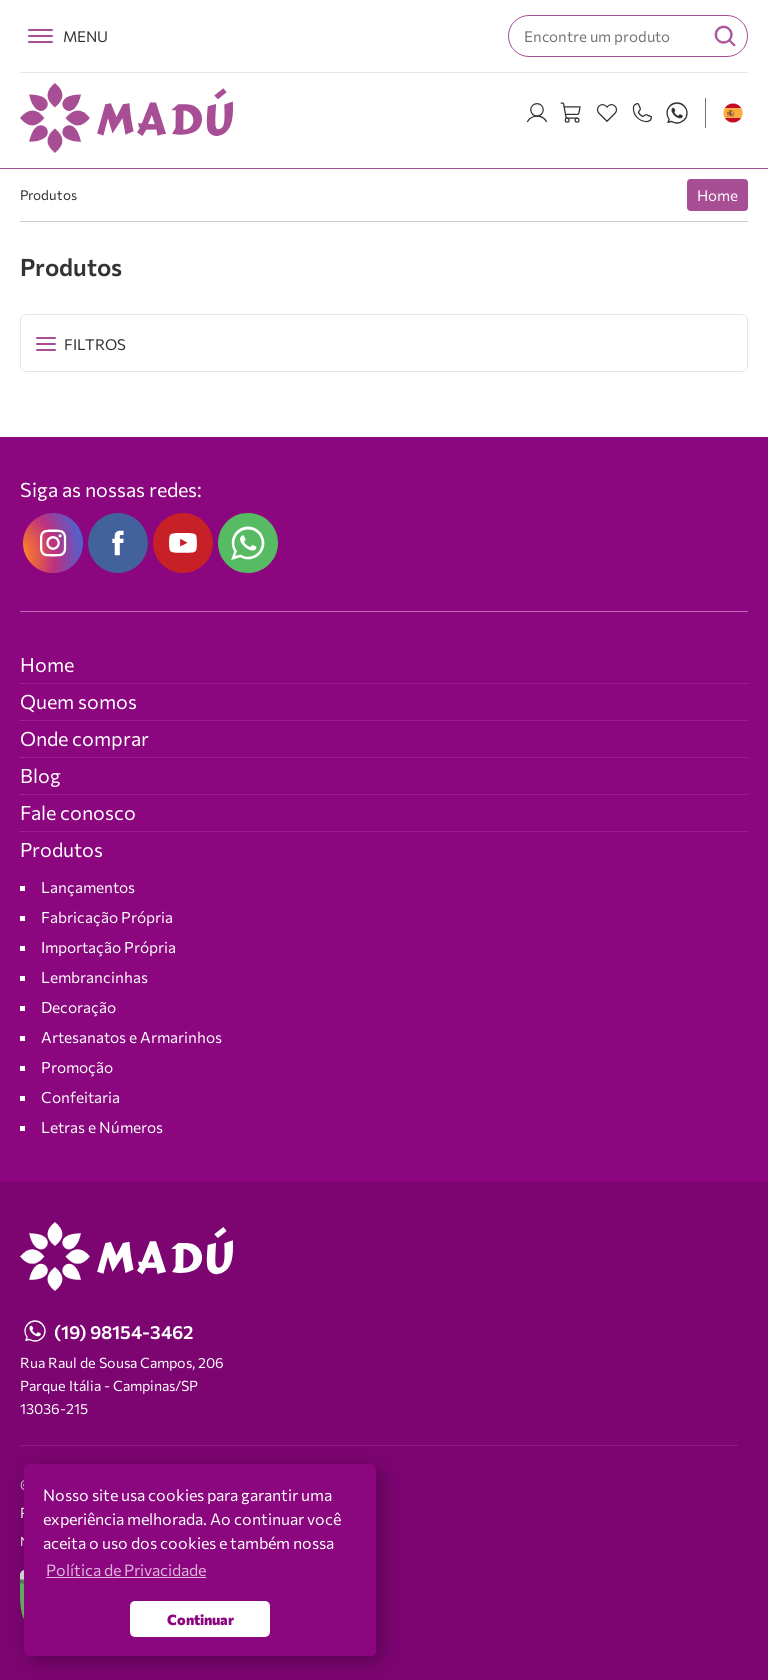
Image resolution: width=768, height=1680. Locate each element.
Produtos (48, 194)
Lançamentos (88, 886)
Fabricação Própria (107, 916)
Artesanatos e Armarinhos (131, 1036)
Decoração (78, 1006)
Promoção (77, 1066)
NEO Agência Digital (77, 1541)
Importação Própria (108, 946)
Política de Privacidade (93, 1512)
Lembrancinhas (94, 976)
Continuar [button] (200, 1619)
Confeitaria (80, 1096)
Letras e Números (102, 1126)
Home (717, 195)
